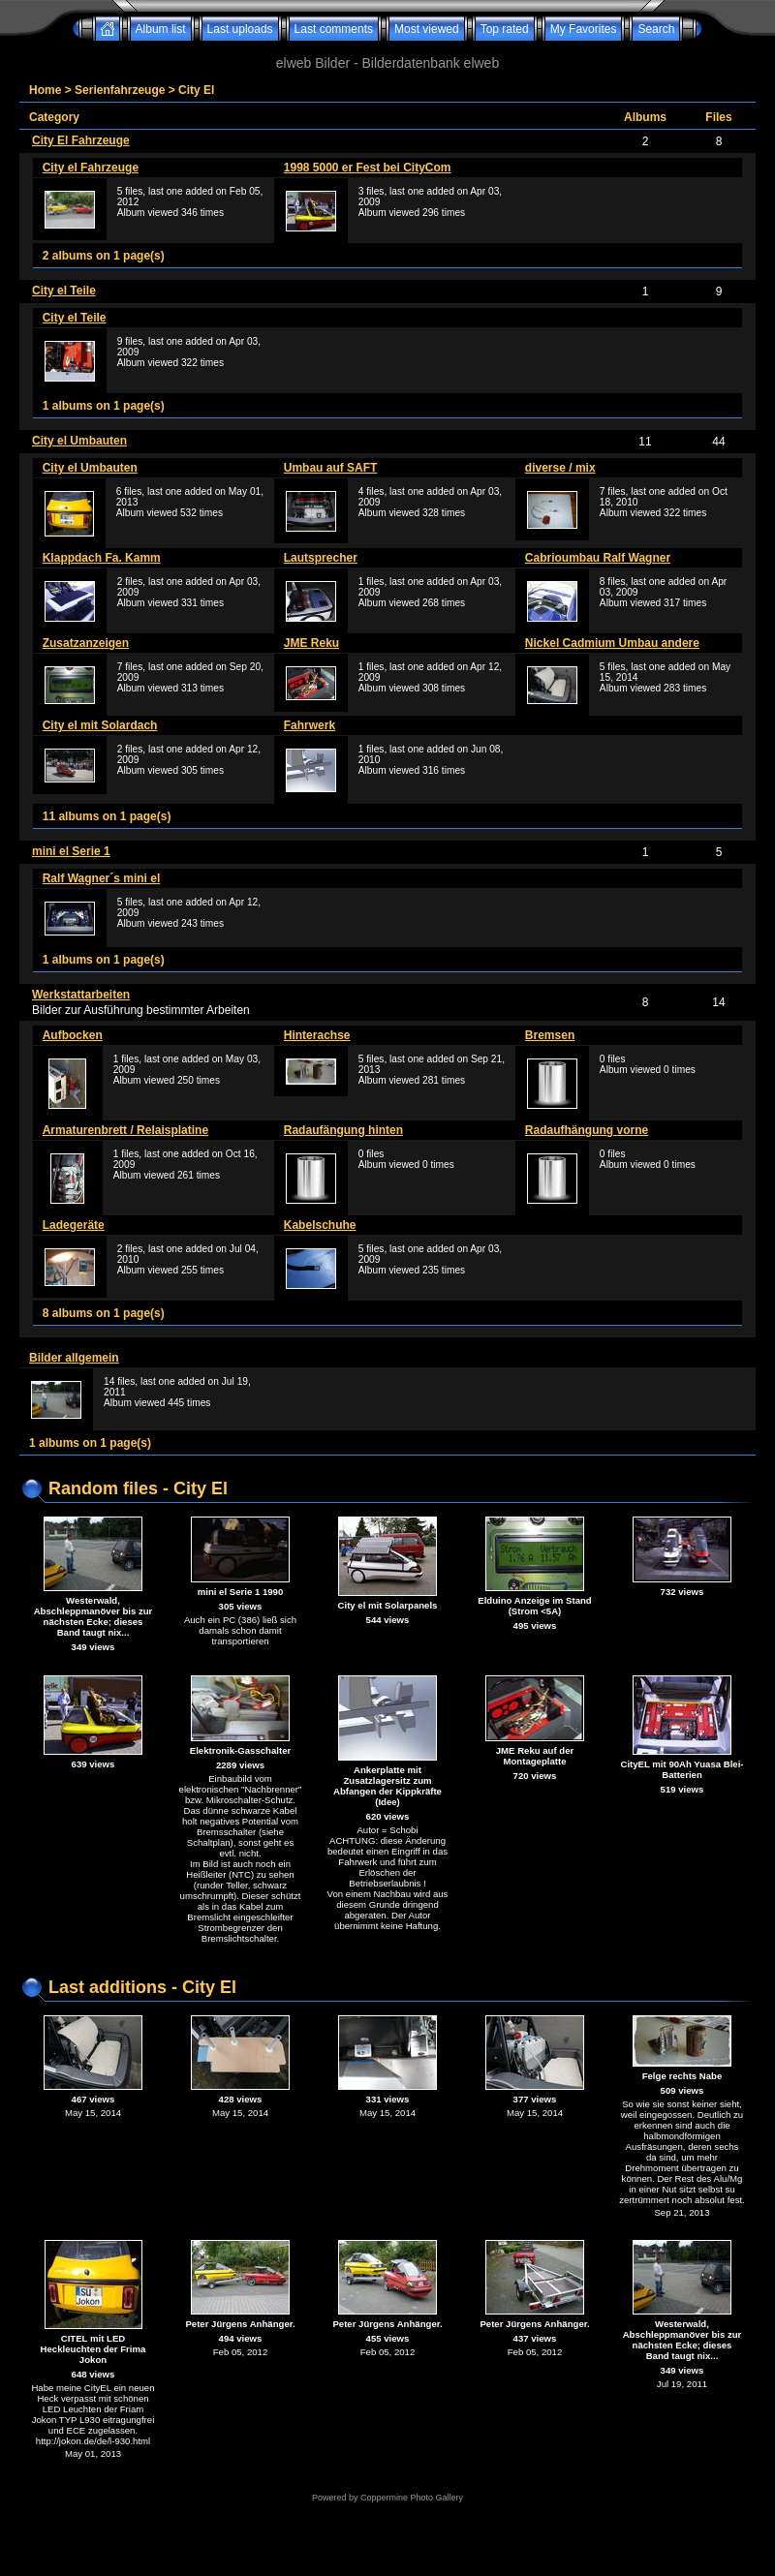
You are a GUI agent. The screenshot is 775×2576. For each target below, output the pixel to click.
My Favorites (583, 29)
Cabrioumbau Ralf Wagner (597, 558)
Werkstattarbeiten (81, 994)
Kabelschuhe (320, 1225)
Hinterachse (317, 1035)
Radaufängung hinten (343, 1130)
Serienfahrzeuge (120, 90)
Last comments (333, 29)
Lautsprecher (320, 558)
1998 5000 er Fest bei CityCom (367, 167)
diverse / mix (560, 468)
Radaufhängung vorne (586, 1130)
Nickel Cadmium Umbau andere (612, 643)
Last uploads (240, 29)
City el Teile (64, 290)
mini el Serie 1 (71, 851)
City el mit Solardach (100, 725)
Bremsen (549, 1035)
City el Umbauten (79, 440)
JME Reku (311, 643)
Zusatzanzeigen (86, 643)
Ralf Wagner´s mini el (102, 878)
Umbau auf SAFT (331, 468)
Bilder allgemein (74, 1358)
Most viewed (426, 29)
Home (45, 90)
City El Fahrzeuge (81, 140)
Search (655, 29)
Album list (161, 29)
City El (196, 90)
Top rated (504, 29)
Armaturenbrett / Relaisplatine (125, 1130)
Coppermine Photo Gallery (411, 2497)
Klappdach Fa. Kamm (102, 558)
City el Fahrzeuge (91, 167)
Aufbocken (73, 1035)
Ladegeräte (74, 1225)
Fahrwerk (309, 725)
